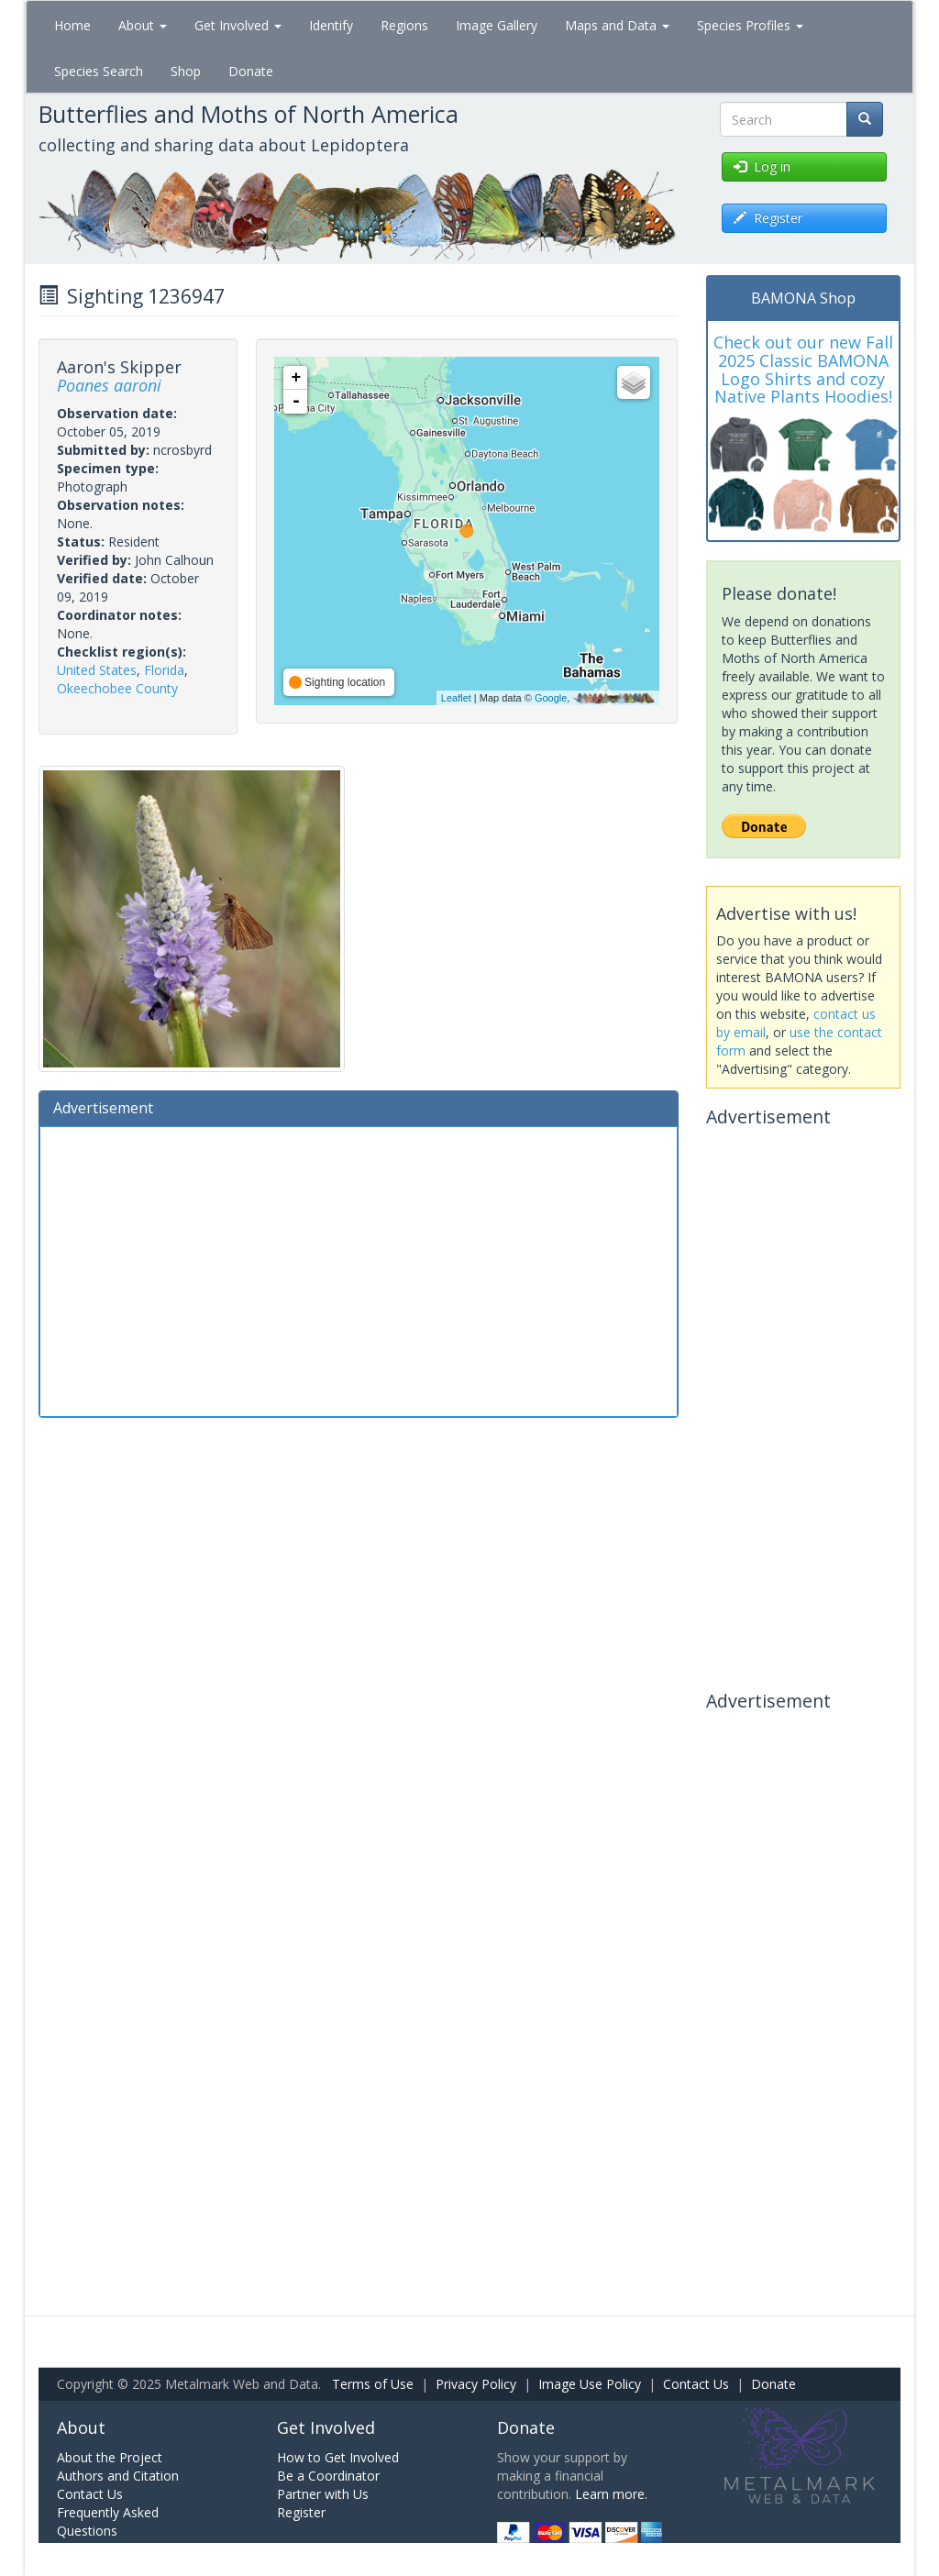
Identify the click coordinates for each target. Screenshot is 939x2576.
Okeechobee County (117, 688)
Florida (164, 670)
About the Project (109, 2457)
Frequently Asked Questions (108, 2521)
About (142, 25)
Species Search (98, 71)
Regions (404, 25)
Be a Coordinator (328, 2475)
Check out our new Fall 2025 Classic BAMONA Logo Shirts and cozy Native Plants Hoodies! (803, 369)
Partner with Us (323, 2494)
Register (301, 2512)
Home (72, 25)
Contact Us (696, 2384)
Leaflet (456, 697)
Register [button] (768, 218)
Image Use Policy (589, 2384)
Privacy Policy (476, 2384)
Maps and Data (617, 25)
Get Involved (238, 25)
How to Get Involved (338, 2457)
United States (97, 670)
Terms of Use (373, 2384)
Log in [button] (762, 166)
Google (551, 697)
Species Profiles (750, 25)
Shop (186, 71)
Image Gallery (496, 25)
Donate (250, 71)
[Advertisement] (358, 1269)
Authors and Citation (118, 2475)
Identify (331, 25)
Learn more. (611, 2494)
